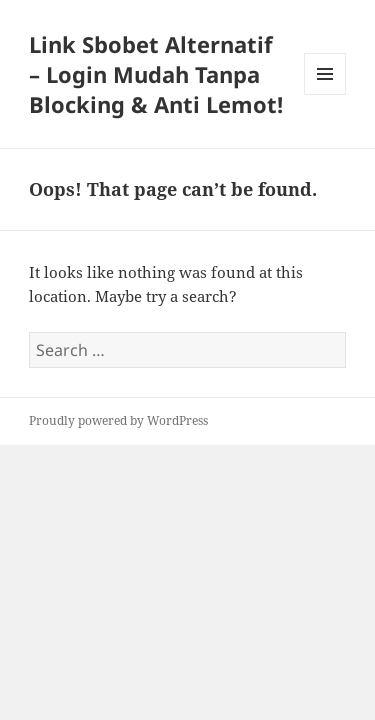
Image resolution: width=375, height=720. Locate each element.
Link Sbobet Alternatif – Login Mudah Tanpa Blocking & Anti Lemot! (156, 74)
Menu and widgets (325, 94)
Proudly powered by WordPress (118, 420)
